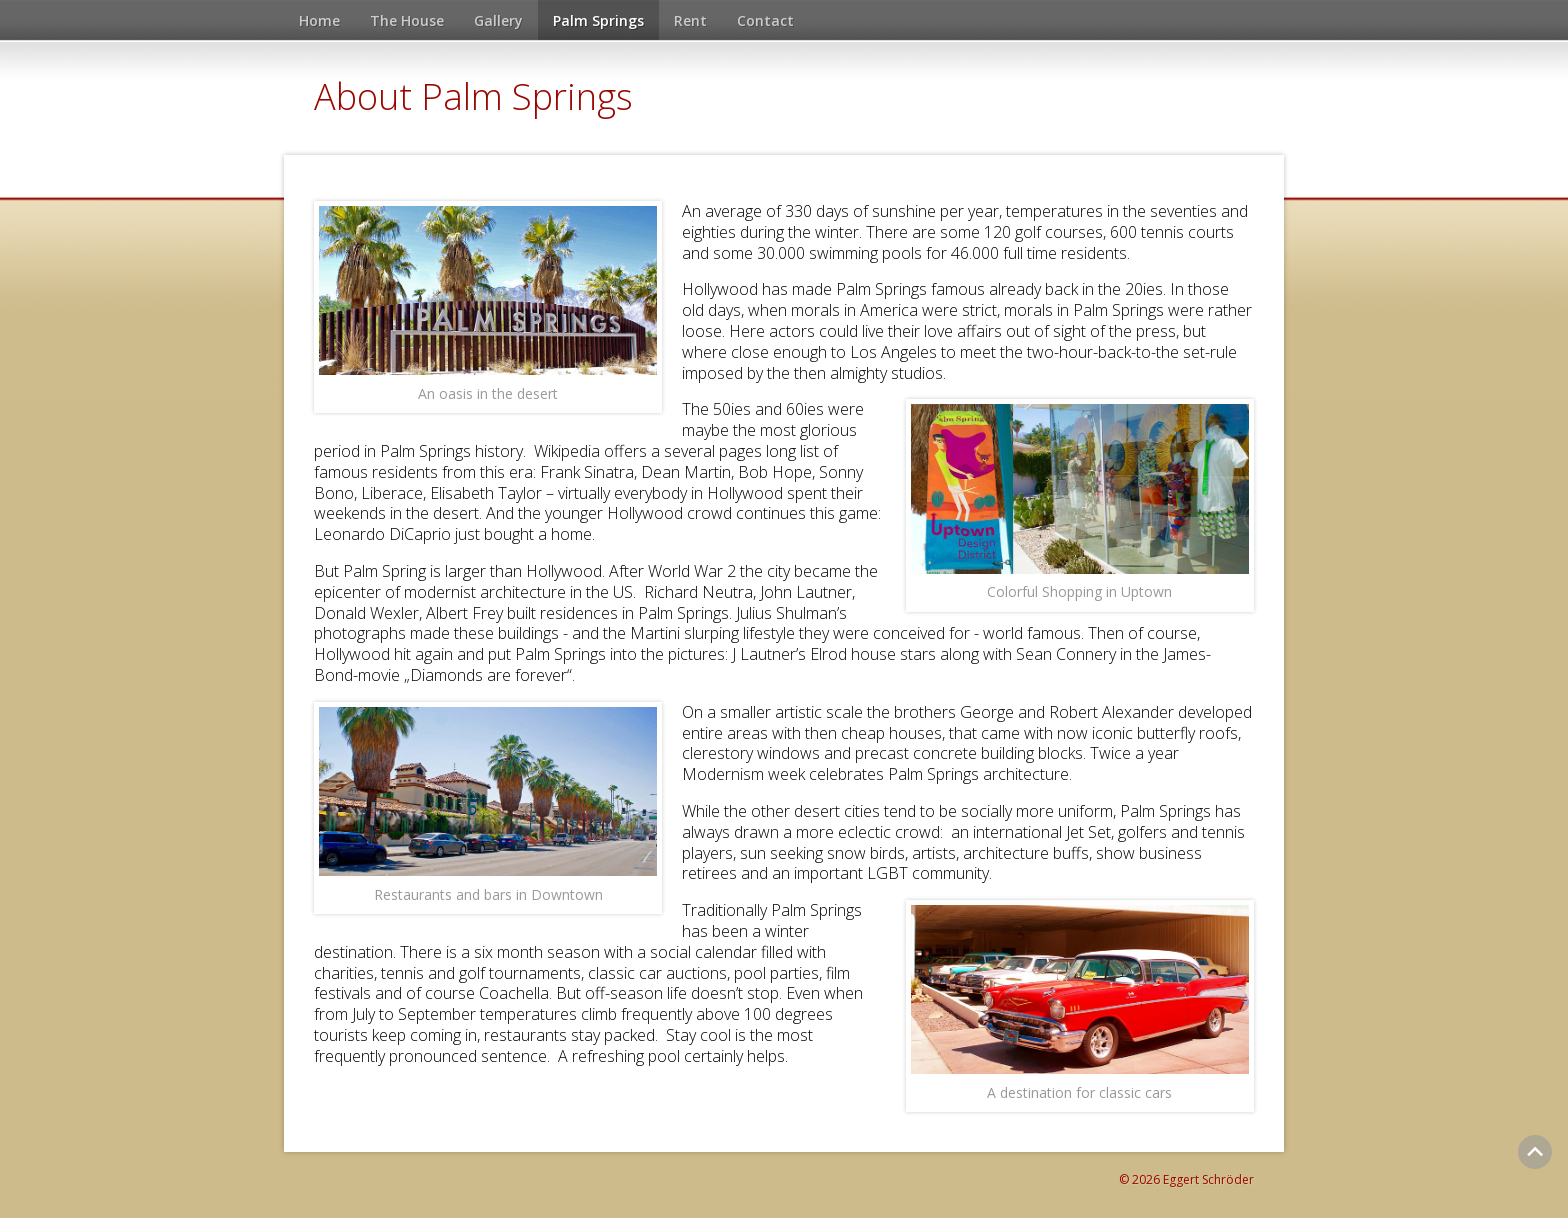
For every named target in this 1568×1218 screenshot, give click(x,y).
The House (407, 20)
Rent (690, 20)
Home (319, 20)
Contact (765, 20)
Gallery (498, 20)
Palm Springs (598, 20)
